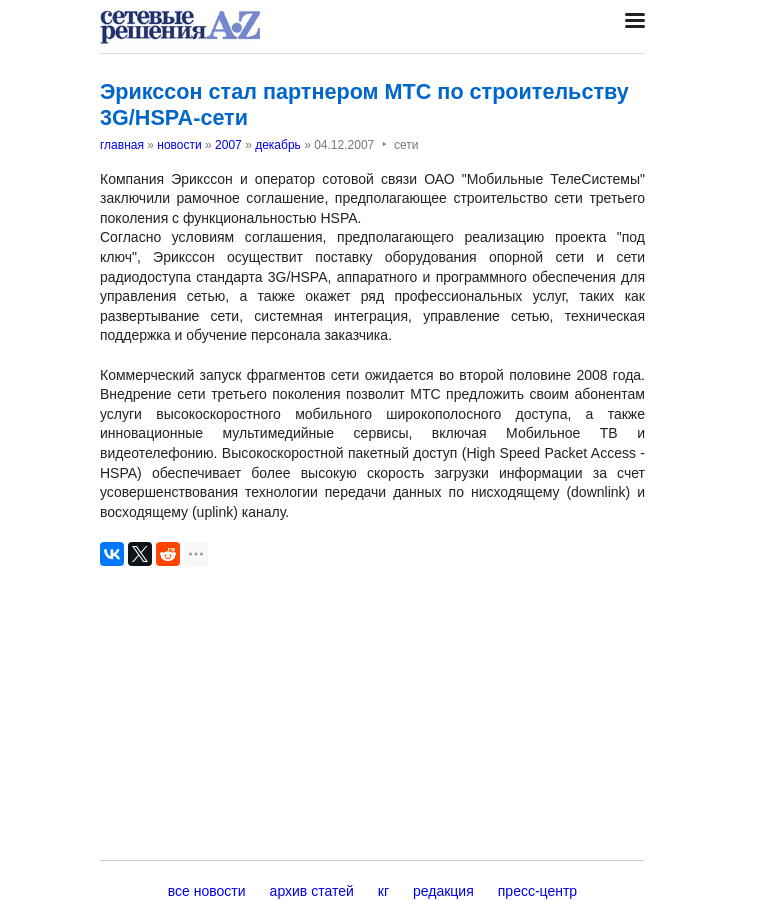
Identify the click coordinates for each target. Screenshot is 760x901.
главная (122, 145)
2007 (228, 145)
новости (179, 145)
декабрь (278, 145)
